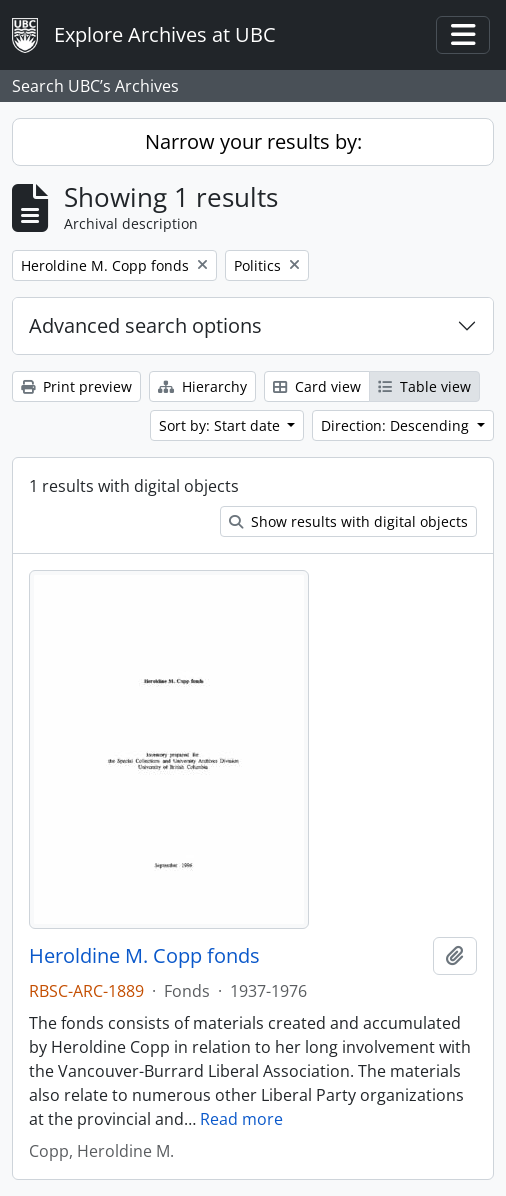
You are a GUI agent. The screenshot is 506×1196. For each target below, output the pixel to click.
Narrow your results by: (253, 141)
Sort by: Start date (221, 425)
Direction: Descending (397, 425)
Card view (317, 386)
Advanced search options (145, 325)
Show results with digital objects (348, 521)
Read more (241, 1119)
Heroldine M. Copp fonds (144, 956)
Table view (424, 386)
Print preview (76, 386)
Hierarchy (202, 386)
